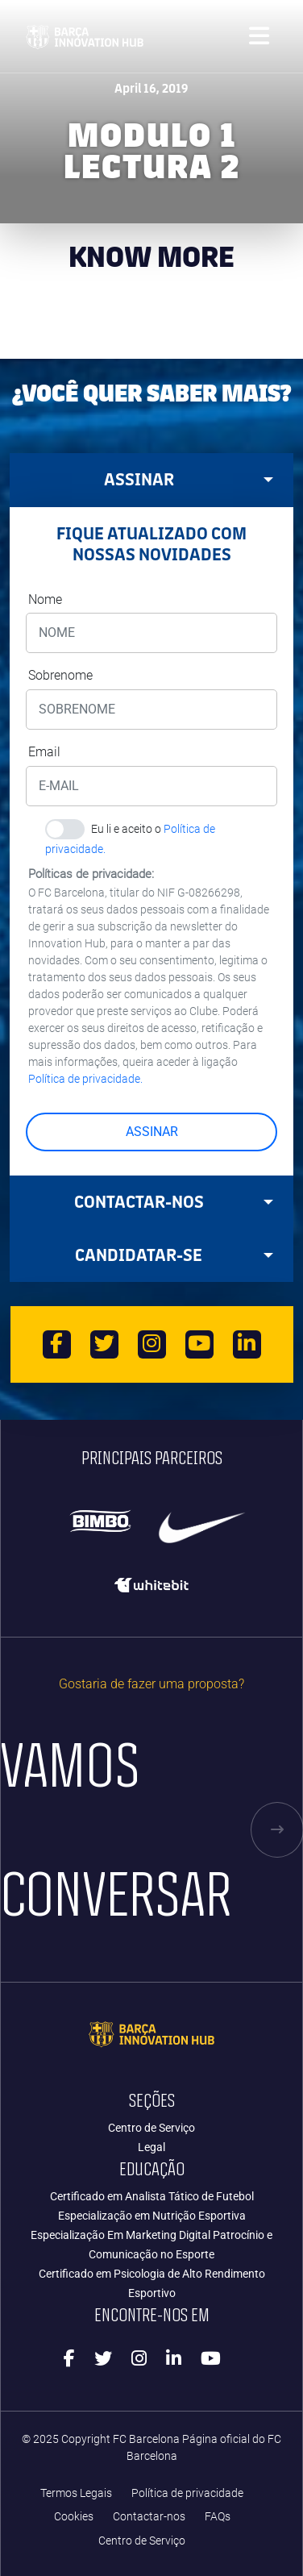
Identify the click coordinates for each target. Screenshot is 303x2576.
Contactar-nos (149, 2517)
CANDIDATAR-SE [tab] (174, 1255)
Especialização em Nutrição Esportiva (152, 2215)
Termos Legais (76, 2493)
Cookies (73, 2517)
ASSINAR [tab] (189, 479)
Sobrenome (60, 675)
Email (44, 751)
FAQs (217, 2517)
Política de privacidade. (85, 1078)
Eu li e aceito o (130, 830)
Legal (151, 2147)
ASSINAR (152, 1131)
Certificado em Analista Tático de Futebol (152, 2196)
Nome (45, 599)
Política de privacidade (187, 2493)
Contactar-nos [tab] (174, 1202)
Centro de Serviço (151, 2127)
